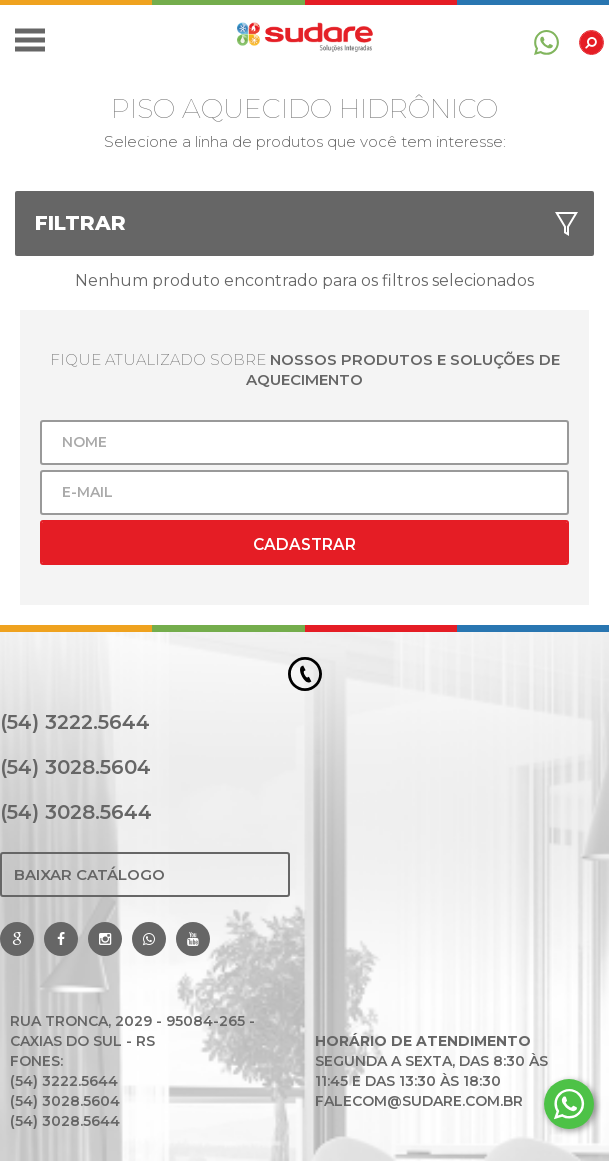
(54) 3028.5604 (75, 767)
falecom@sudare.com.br (419, 1101)
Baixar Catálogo (89, 874)
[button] (30, 40)
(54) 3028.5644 (76, 812)
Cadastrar (304, 544)
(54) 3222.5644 (75, 722)
